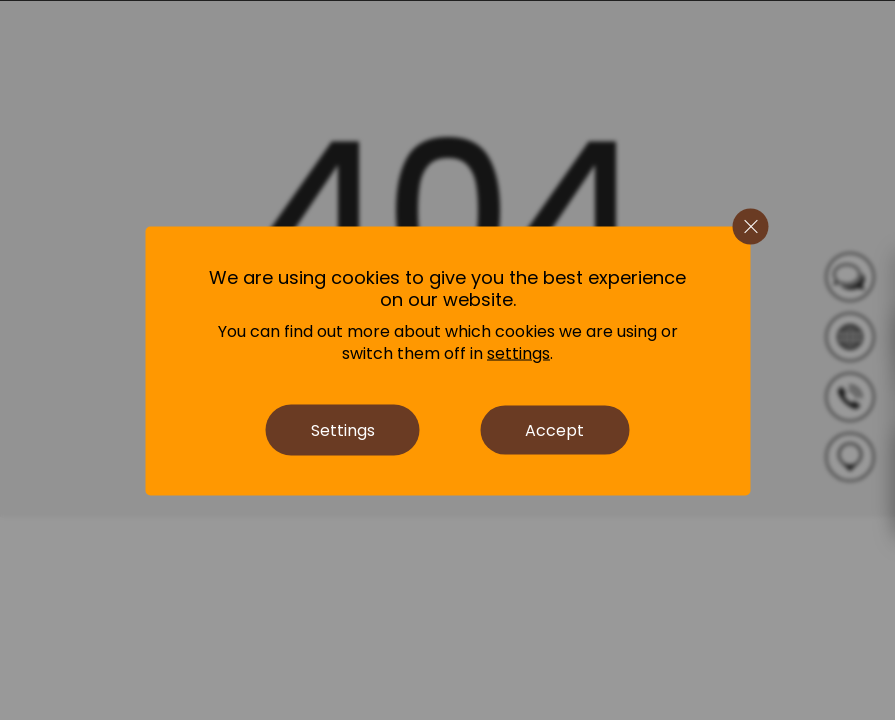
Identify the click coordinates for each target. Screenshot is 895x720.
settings (518, 353)
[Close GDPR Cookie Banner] (750, 226)
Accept (554, 429)
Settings (343, 429)
